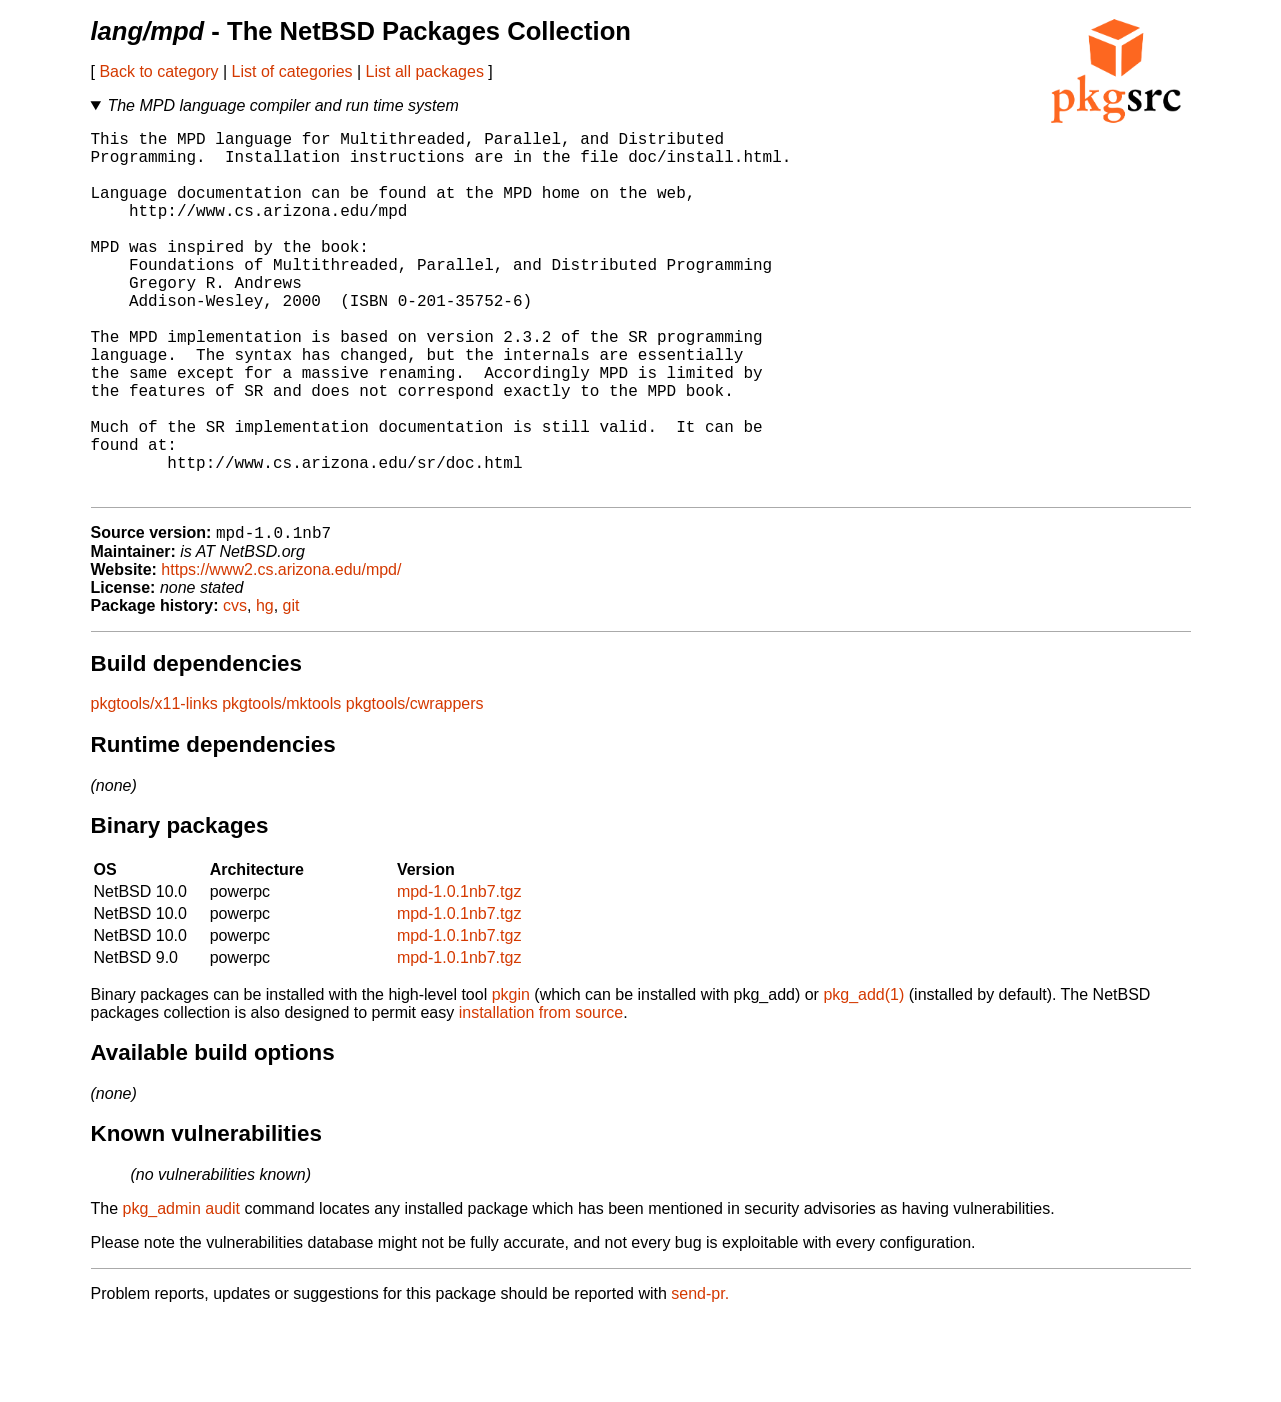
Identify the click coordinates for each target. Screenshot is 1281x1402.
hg (265, 688)
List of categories (292, 71)
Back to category (158, 71)
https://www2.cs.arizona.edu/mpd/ (281, 652)
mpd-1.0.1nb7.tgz (459, 974)
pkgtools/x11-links (154, 786)
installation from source (541, 1095)
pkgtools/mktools (281, 786)
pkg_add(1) (863, 1077)
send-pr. (700, 1376)
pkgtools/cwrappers (415, 786)
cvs (235, 688)
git (291, 688)
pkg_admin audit (181, 1291)
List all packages (425, 71)
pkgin (511, 1077)
